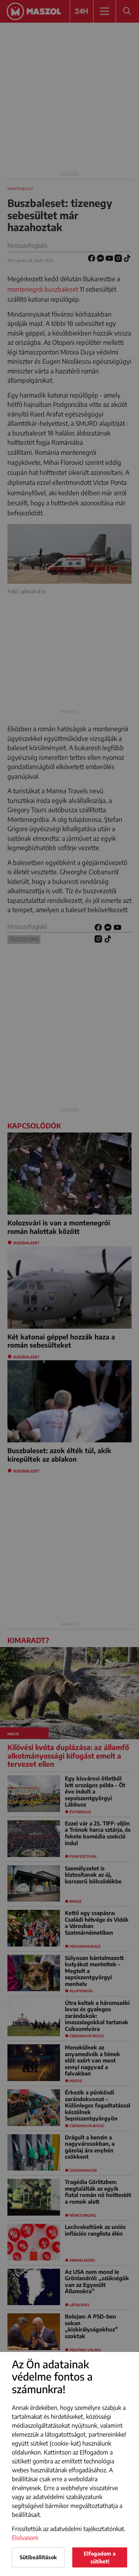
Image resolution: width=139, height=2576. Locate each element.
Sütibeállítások (38, 2557)
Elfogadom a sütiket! (100, 2557)
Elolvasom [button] (25, 2537)
